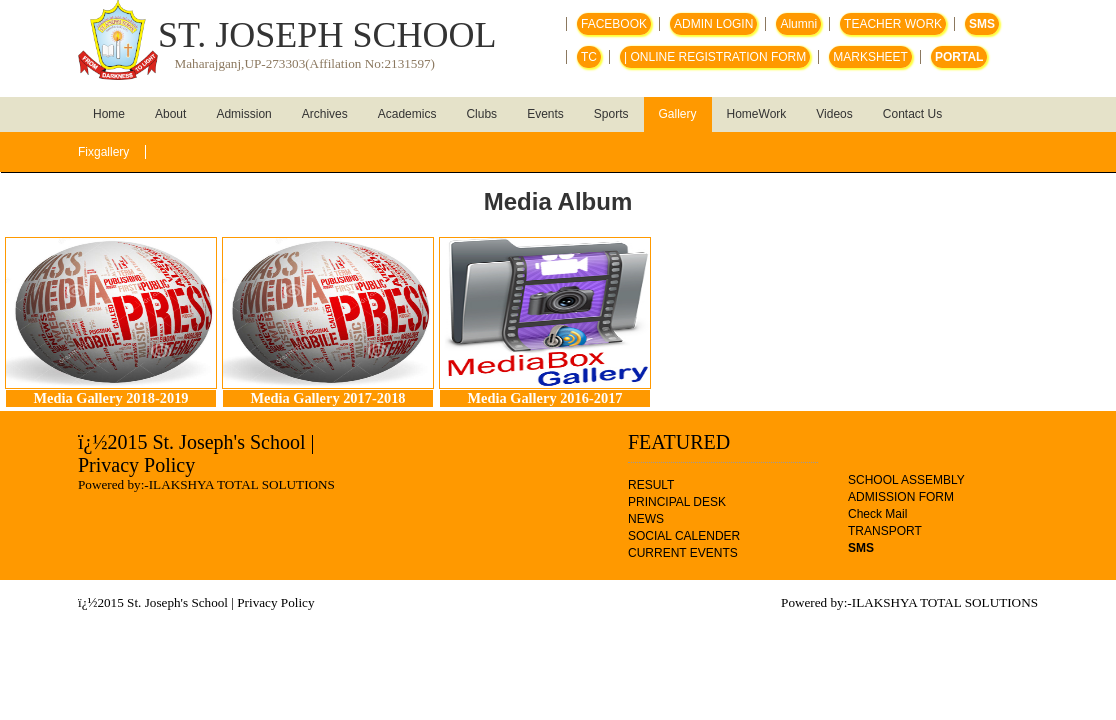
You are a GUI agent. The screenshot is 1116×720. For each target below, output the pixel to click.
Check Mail (877, 514)
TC (589, 57)
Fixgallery (103, 152)
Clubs (481, 114)
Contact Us (912, 114)
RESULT (651, 485)
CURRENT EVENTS (683, 553)
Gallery (678, 114)
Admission (243, 114)
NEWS (646, 519)
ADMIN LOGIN (713, 24)
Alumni (798, 24)
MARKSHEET (870, 57)
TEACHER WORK (893, 24)
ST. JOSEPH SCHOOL (327, 35)
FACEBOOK (614, 24)
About (170, 114)
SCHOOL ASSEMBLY (906, 480)
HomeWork (757, 114)
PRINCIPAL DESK (677, 502)
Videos (834, 114)
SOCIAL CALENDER (684, 536)
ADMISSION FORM (901, 497)
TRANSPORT (885, 531)
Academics (407, 114)
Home (109, 114)
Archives (325, 114)
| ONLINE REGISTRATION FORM (715, 57)
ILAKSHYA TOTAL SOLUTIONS (242, 484)
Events (545, 114)
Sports (611, 114)
